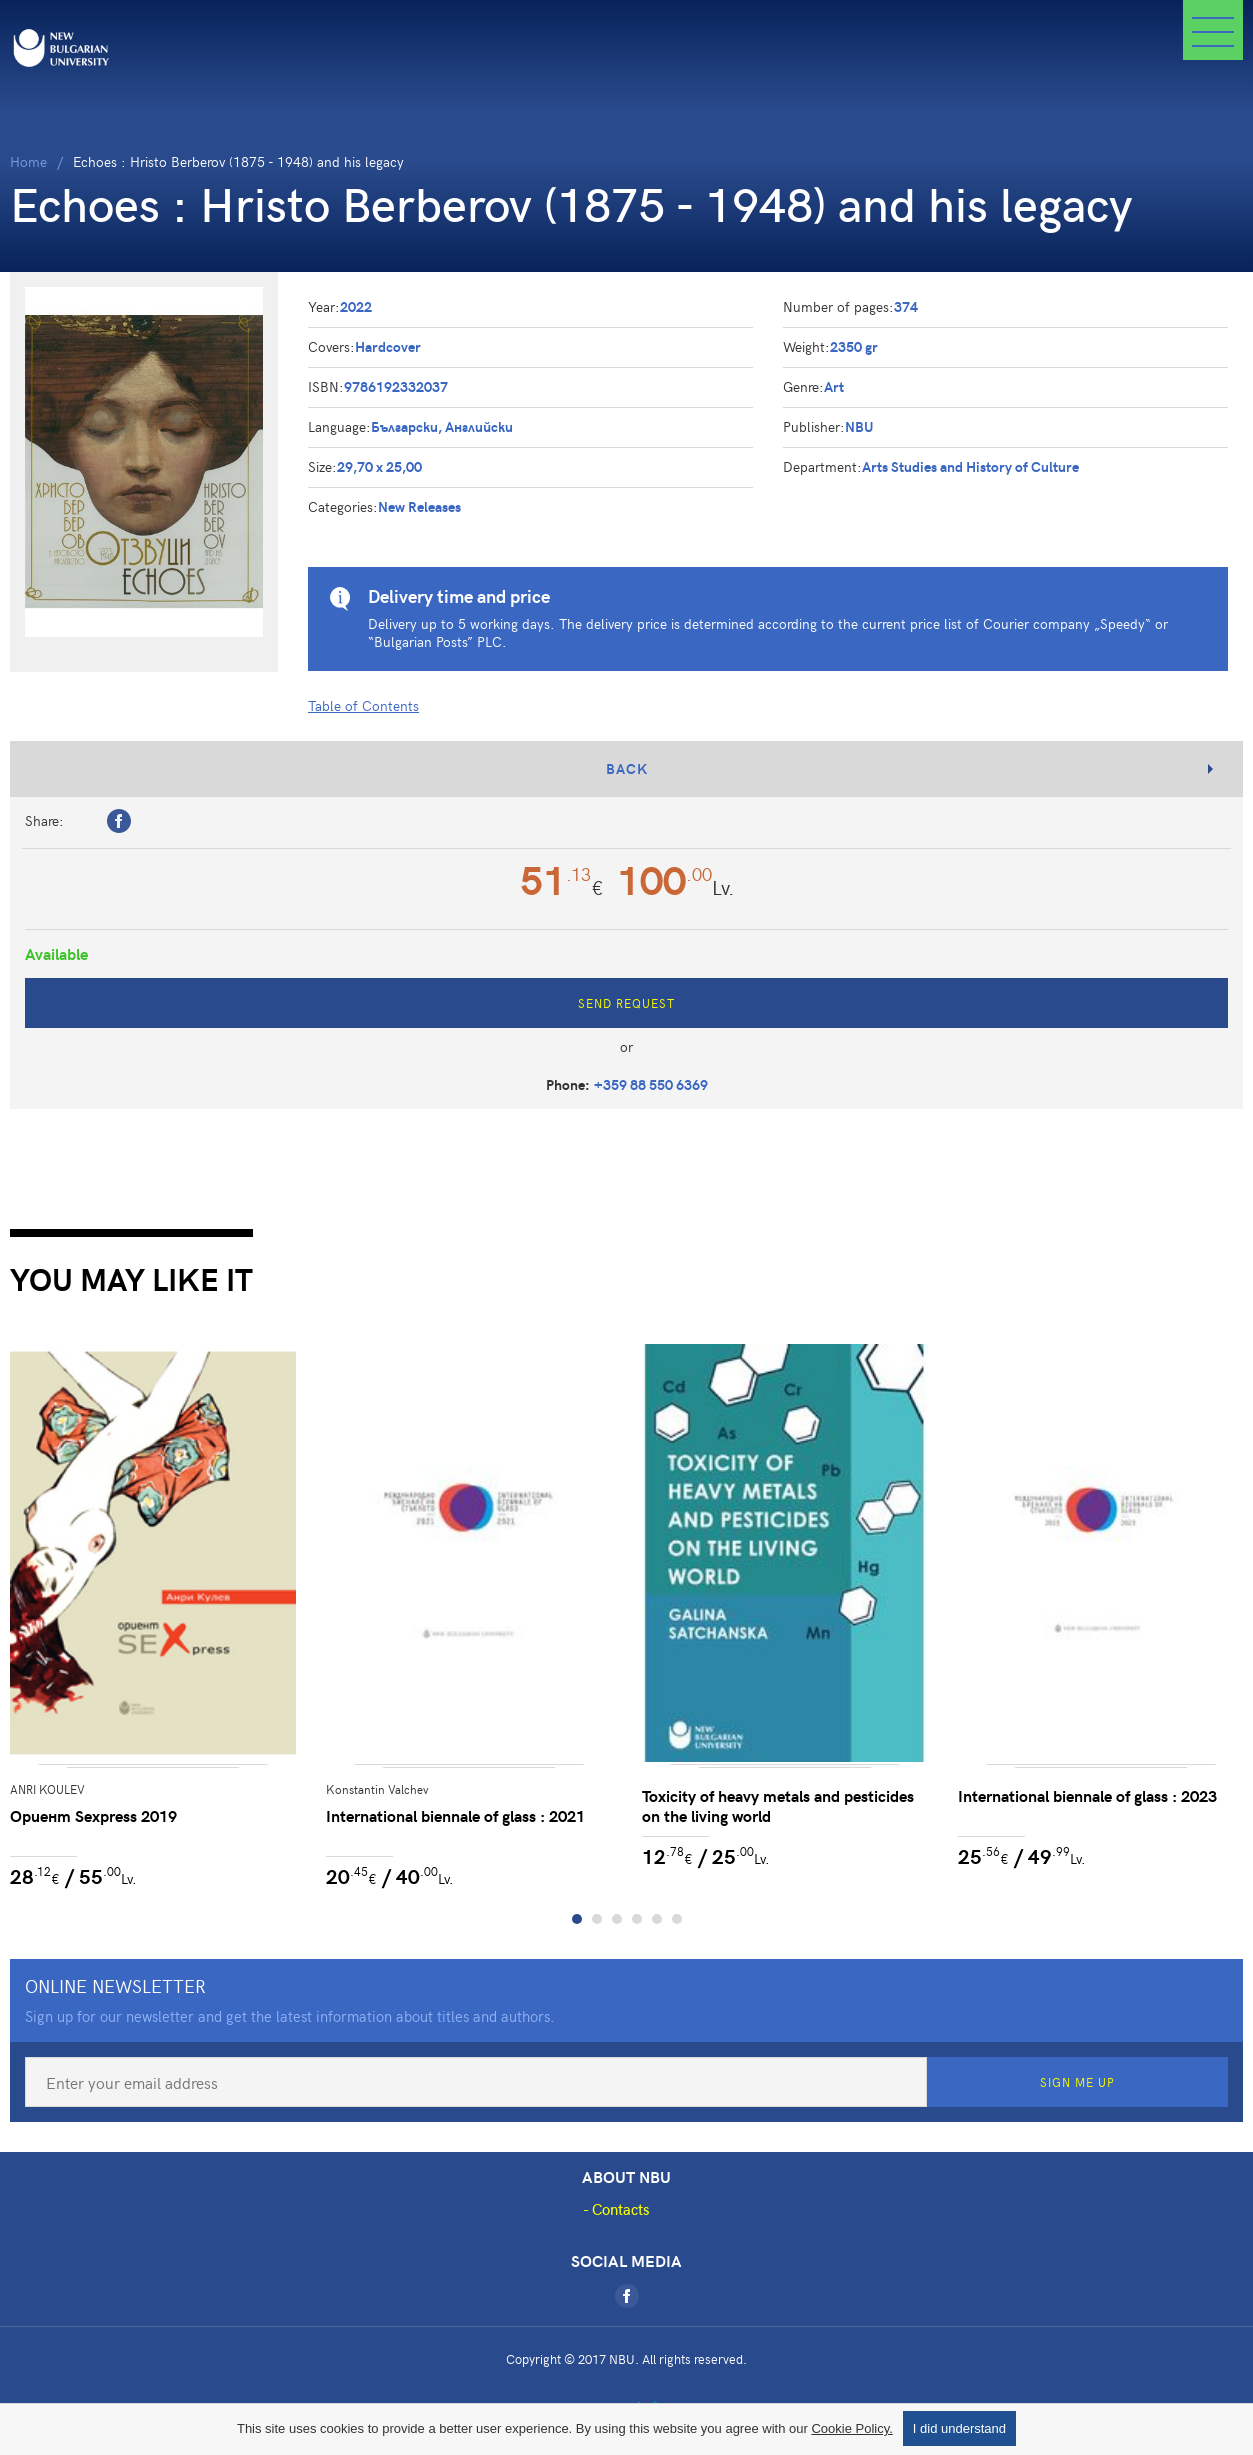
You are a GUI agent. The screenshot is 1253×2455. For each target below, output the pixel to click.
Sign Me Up (1077, 2082)
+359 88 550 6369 (651, 1084)
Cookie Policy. (851, 2428)
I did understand (959, 2428)
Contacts (621, 2209)
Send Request (626, 1003)
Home (28, 161)
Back (627, 768)
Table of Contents (363, 705)
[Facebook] (627, 2296)
